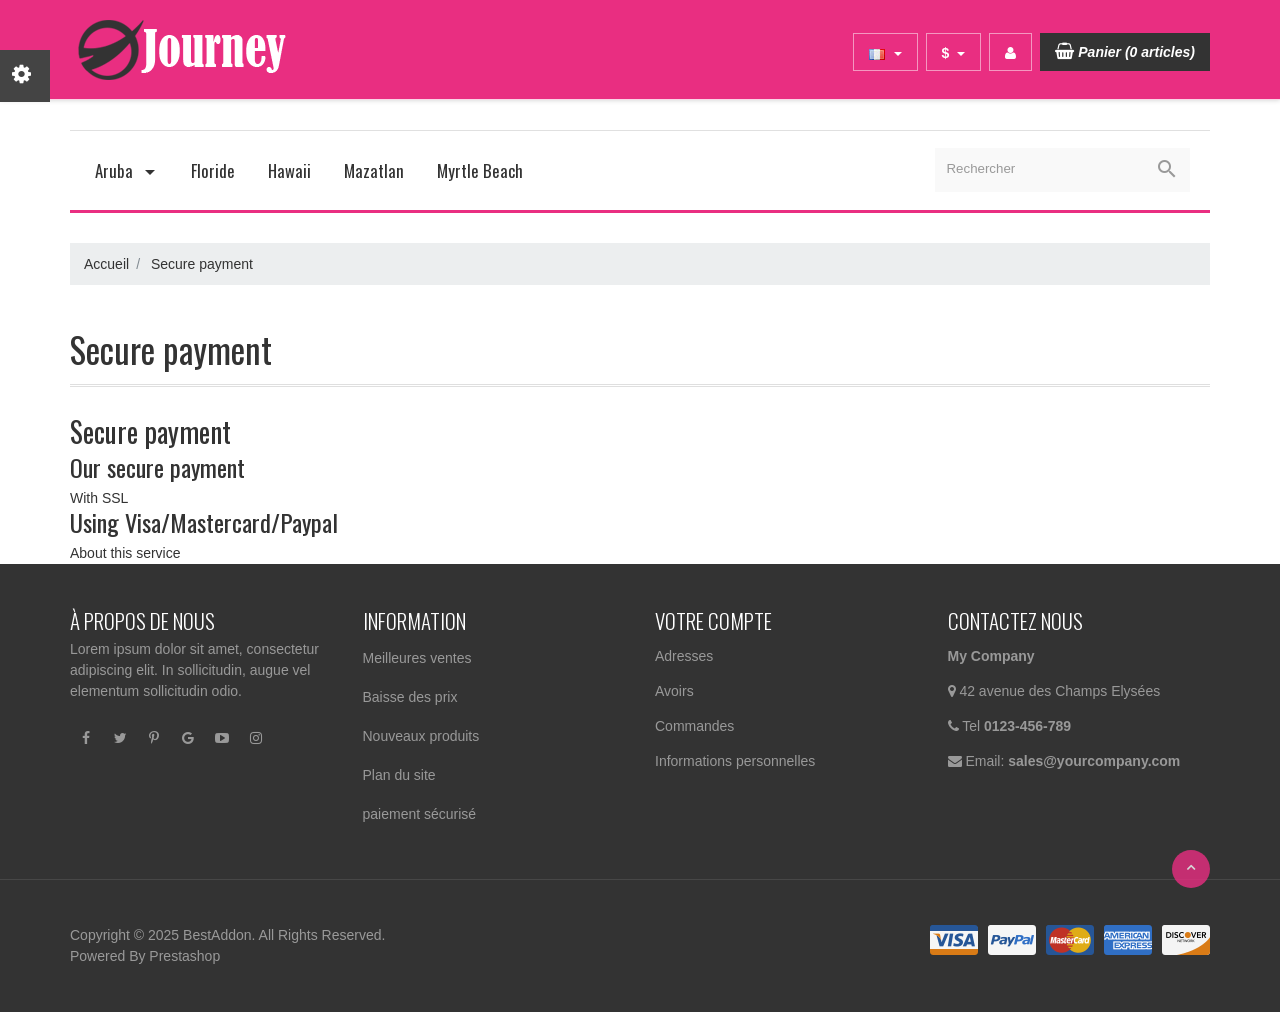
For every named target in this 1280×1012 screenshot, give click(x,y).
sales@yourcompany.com (1094, 761)
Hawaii (289, 170)
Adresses (684, 656)
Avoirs (674, 691)
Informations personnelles (735, 761)
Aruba (126, 170)
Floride (213, 170)
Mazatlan (374, 170)
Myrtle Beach (480, 170)
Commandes (694, 726)
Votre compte (713, 620)
